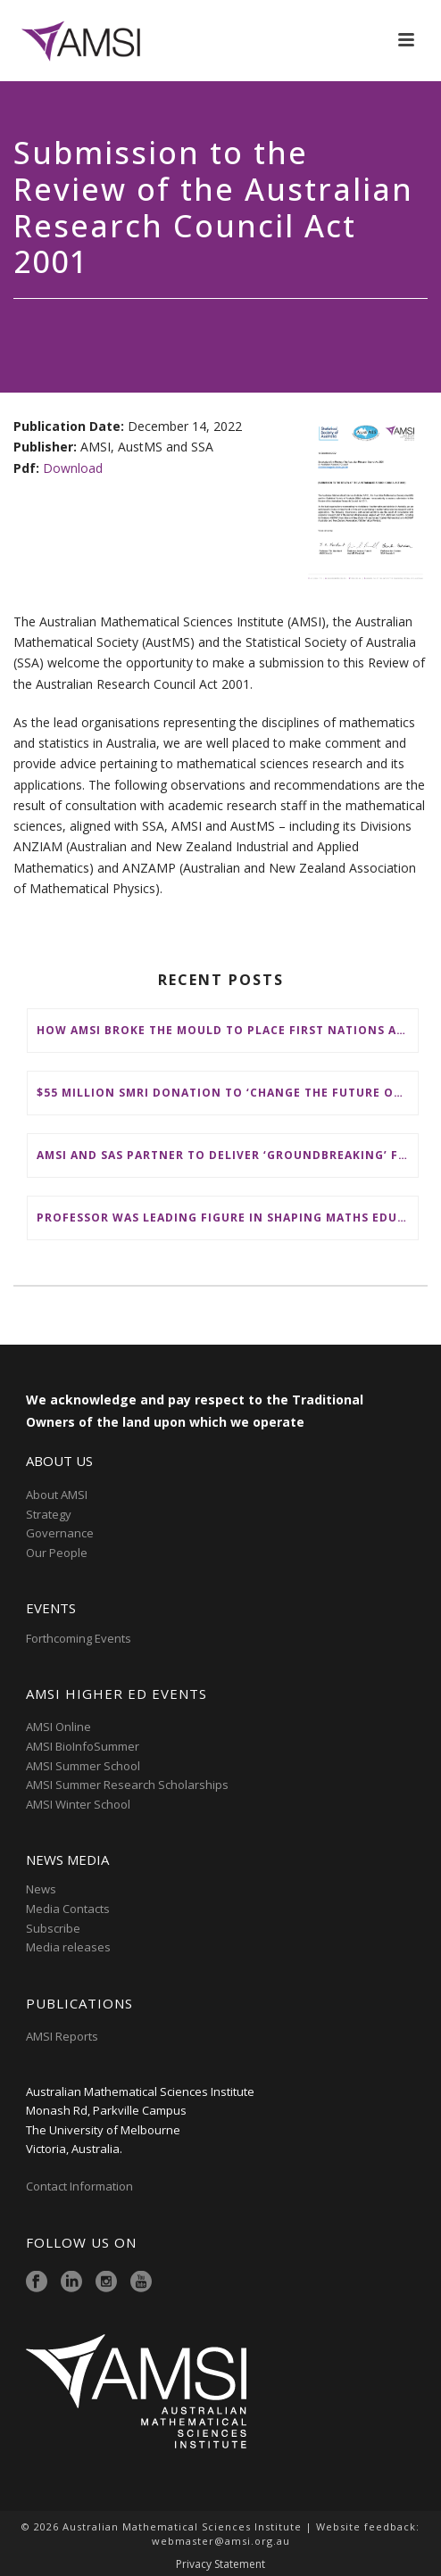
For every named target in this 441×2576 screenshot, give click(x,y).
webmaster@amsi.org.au (221, 2540)
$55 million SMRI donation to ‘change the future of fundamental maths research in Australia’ (227, 1092)
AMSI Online (58, 1727)
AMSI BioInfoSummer (82, 1746)
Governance (60, 1533)
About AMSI (56, 1495)
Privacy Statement (220, 2564)
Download (73, 468)
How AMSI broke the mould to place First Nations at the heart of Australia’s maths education (227, 1030)
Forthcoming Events (78, 1638)
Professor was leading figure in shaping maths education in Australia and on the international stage (227, 1217)
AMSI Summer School (83, 1766)
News (41, 1889)
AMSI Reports (62, 2036)
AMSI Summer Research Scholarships (127, 1785)
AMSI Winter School (78, 1804)
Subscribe (53, 1928)
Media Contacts (68, 1909)
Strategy (48, 1514)
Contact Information (81, 2186)
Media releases (68, 1947)
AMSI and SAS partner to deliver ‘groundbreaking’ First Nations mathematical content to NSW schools (227, 1155)
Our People (56, 1553)
